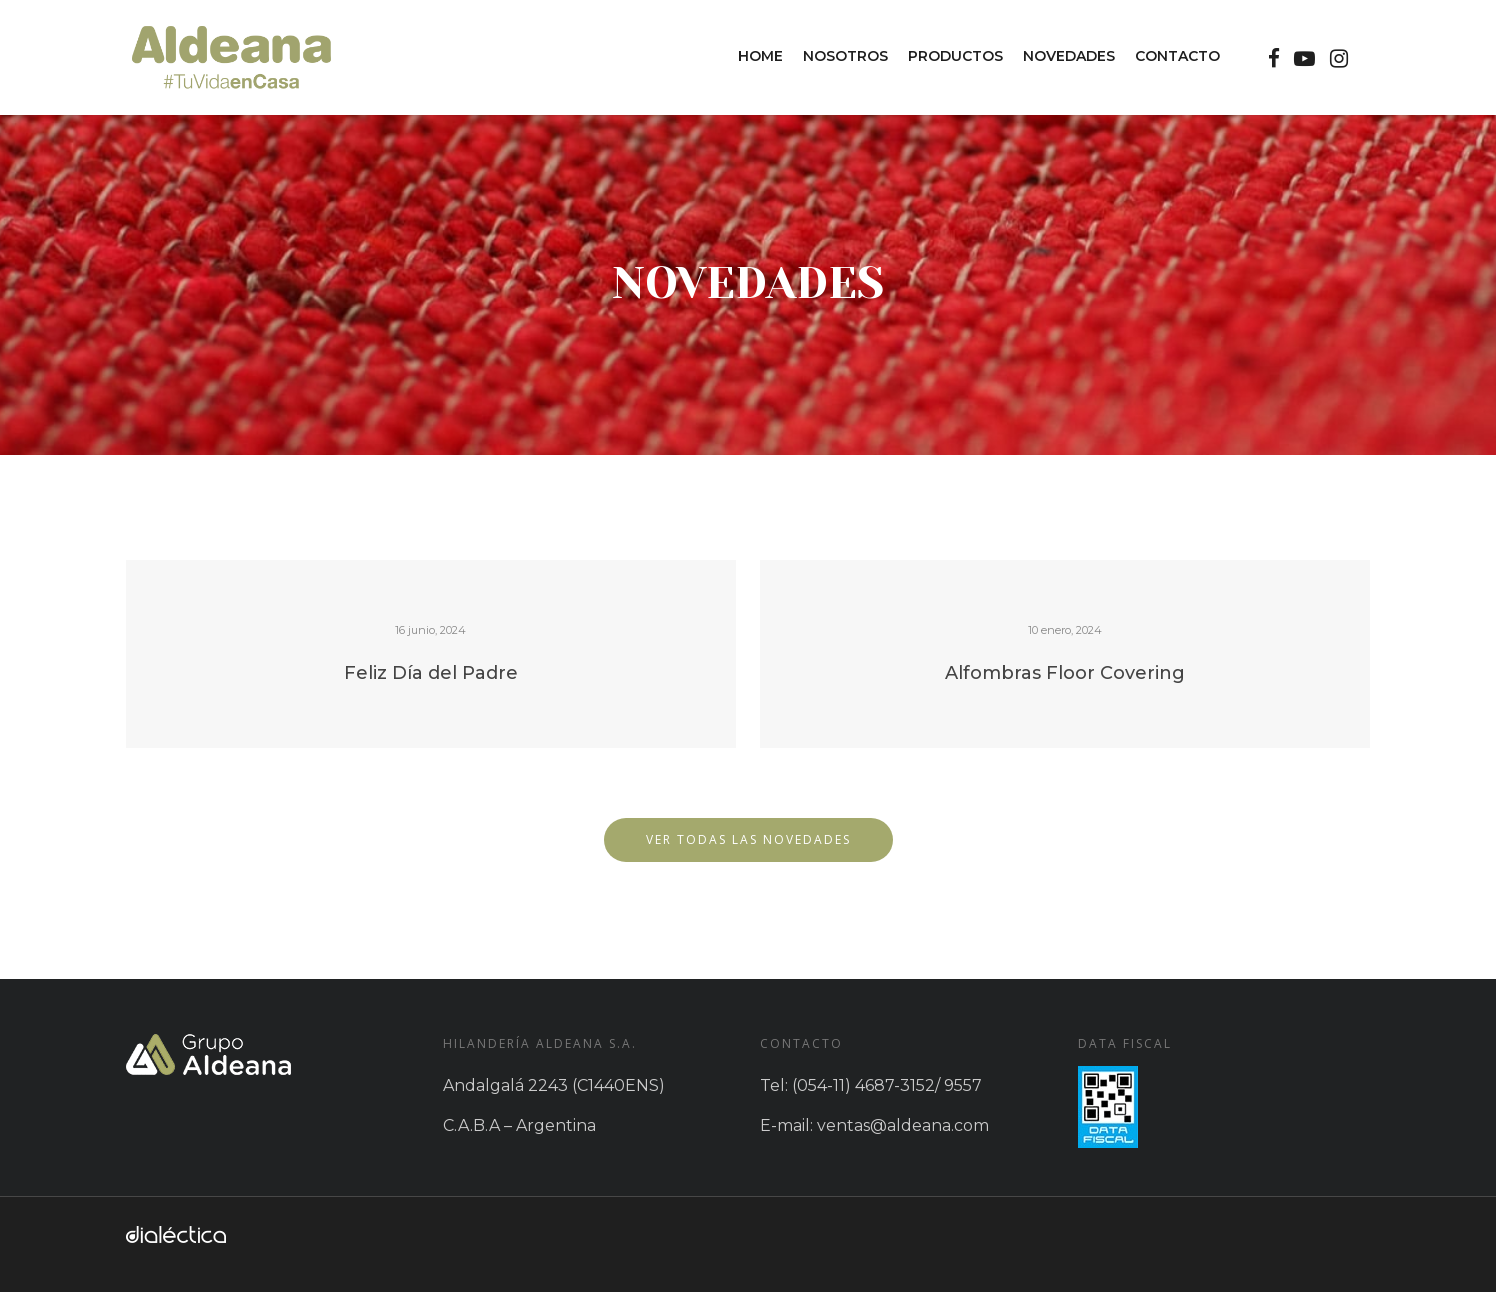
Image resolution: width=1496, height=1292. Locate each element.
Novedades (1069, 56)
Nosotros (845, 56)
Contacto (1177, 56)
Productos (955, 56)
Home (760, 56)
